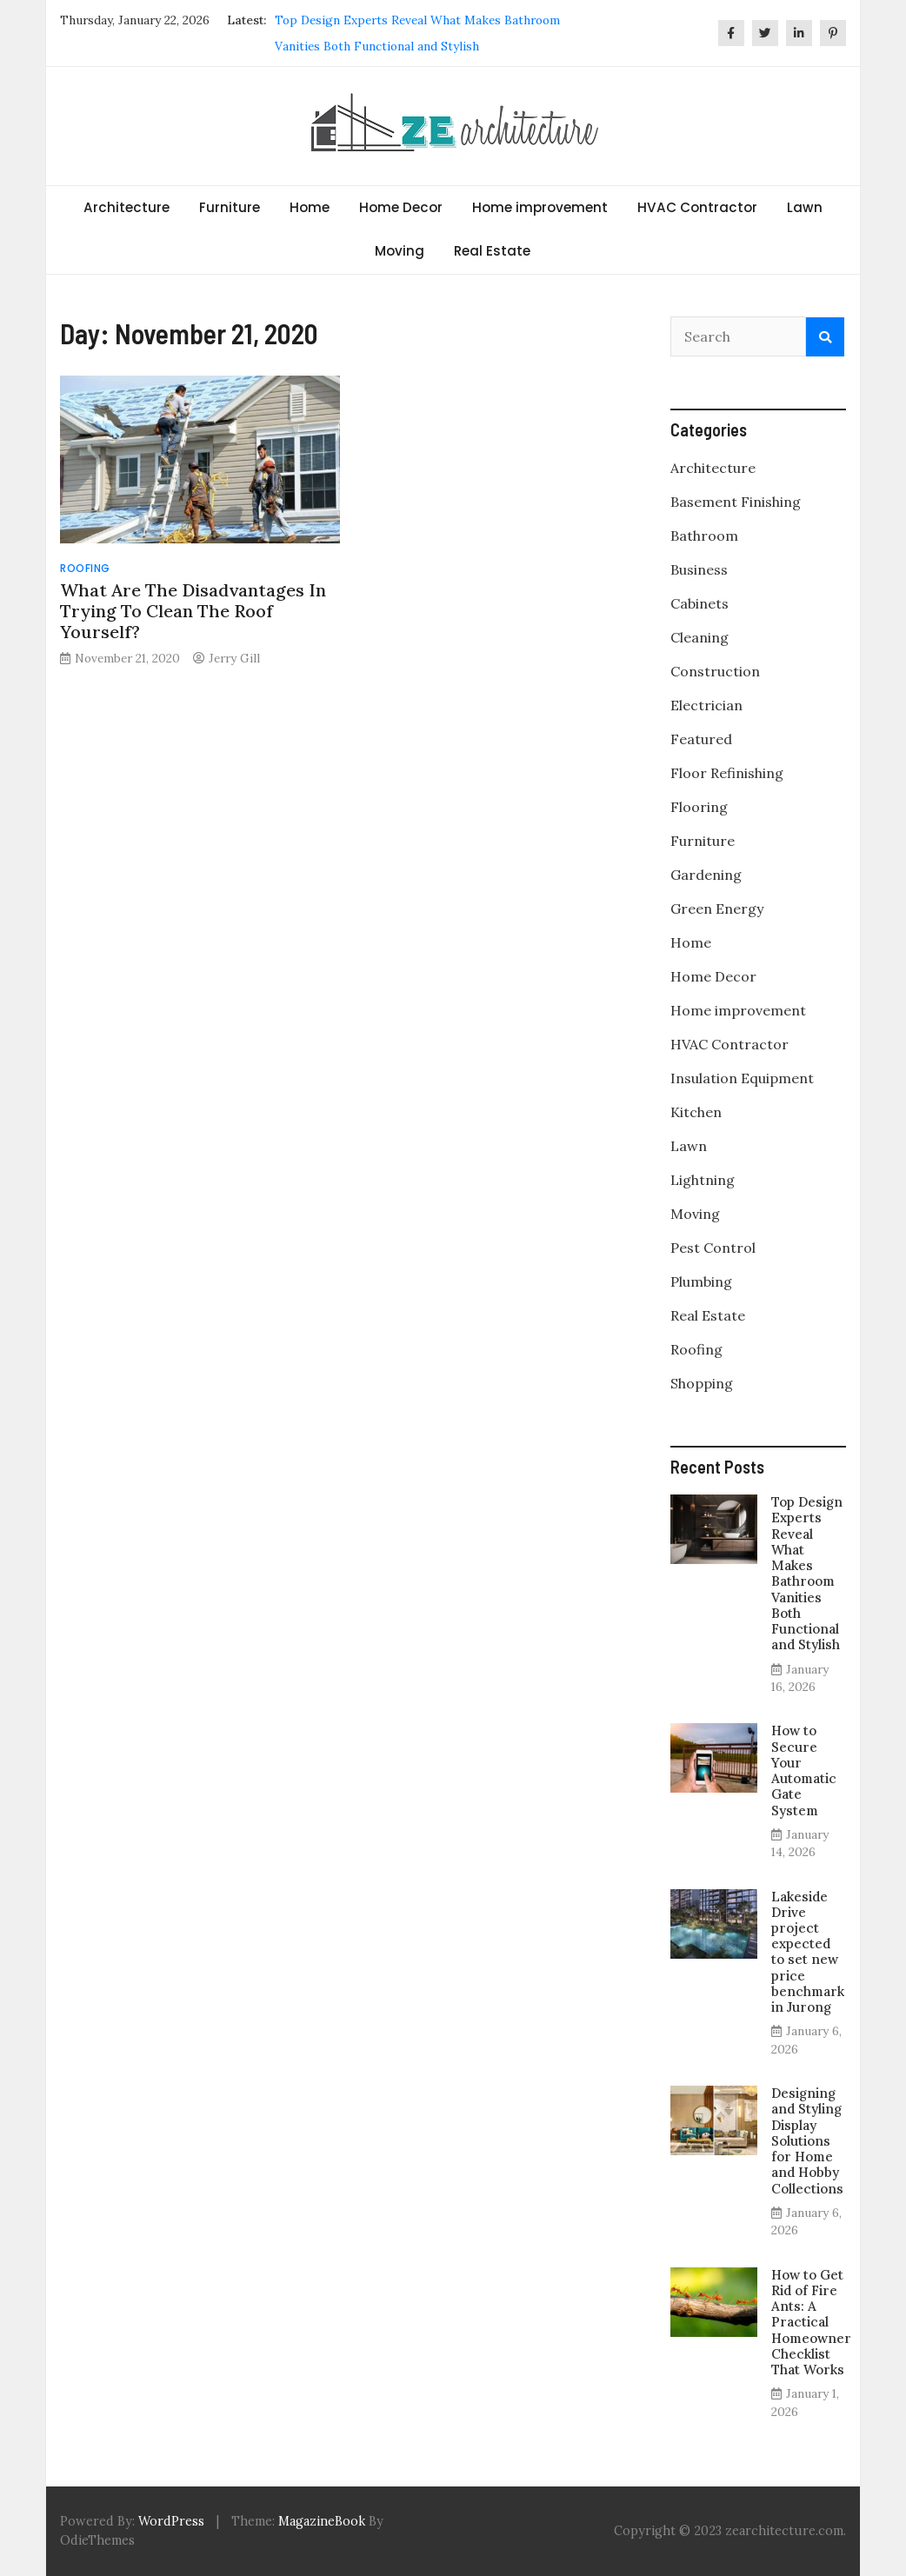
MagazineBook (321, 2521)
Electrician (706, 705)
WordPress (171, 2521)
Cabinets (699, 603)
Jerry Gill (234, 658)
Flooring (699, 806)
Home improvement (540, 207)
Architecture (126, 207)
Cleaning (699, 637)
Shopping (701, 1383)
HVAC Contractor (697, 207)
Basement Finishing (735, 501)
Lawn (805, 207)
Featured (701, 739)
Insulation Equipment (742, 1078)
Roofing (85, 568)
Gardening (706, 874)
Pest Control (713, 1247)
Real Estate (492, 251)
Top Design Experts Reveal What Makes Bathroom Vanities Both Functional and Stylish (807, 1573)
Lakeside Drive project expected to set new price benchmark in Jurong (807, 1952)
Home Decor (401, 207)
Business (699, 569)
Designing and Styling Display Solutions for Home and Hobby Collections (807, 2140)
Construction (715, 671)
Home (310, 207)
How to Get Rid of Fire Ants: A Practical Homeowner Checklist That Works (811, 2322)
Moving (399, 251)
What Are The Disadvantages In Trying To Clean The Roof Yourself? (193, 610)
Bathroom (704, 535)
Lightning (702, 1179)
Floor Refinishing (726, 773)
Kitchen (696, 1112)
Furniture (229, 207)
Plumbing (701, 1281)
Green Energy (716, 908)
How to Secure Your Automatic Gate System (803, 1770)
